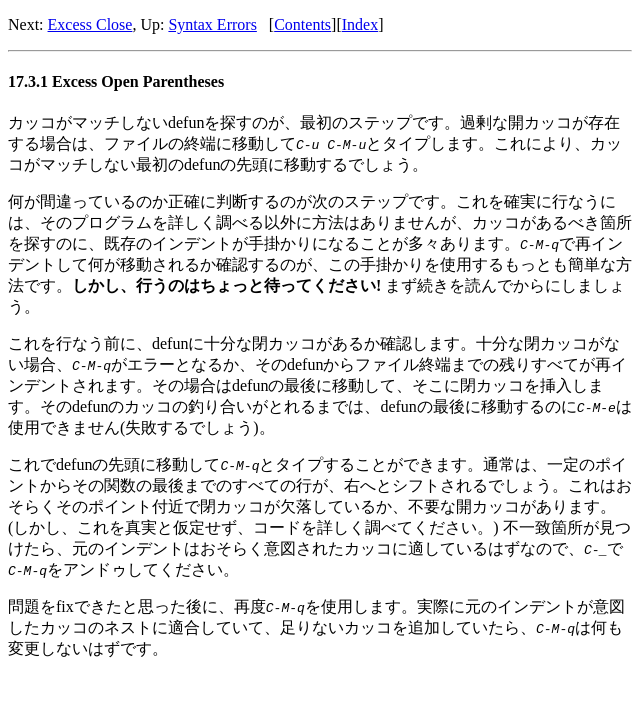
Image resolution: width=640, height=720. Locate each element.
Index (360, 24)
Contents (302, 24)
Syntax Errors (212, 24)
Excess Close (90, 24)
